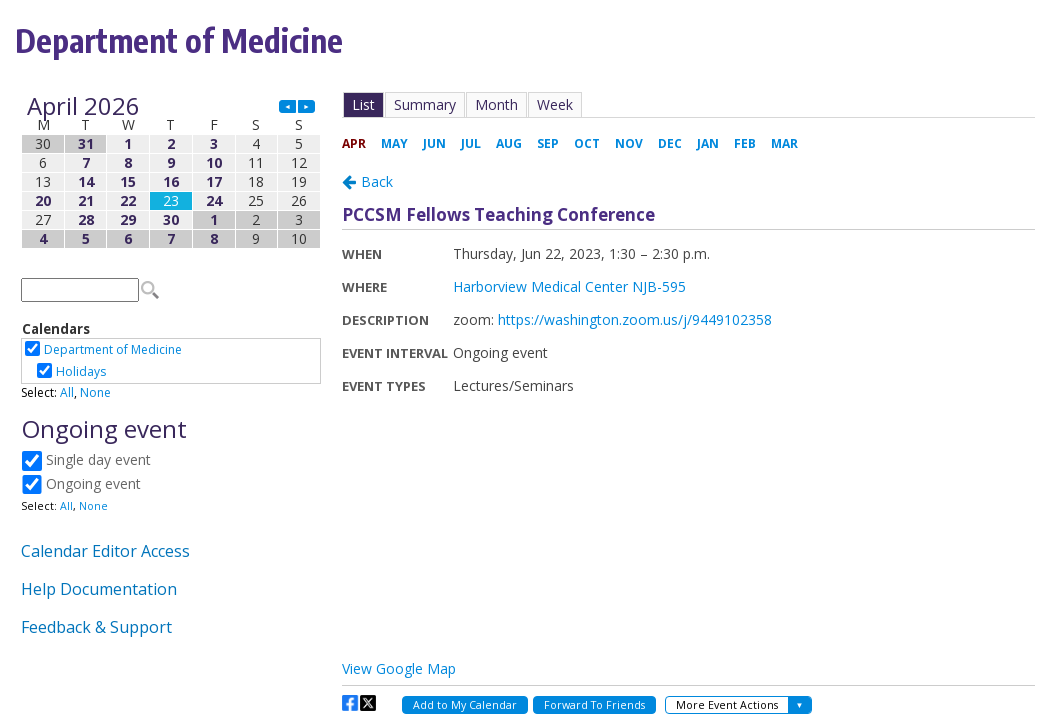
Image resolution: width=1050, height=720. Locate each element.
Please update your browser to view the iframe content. (171, 172)
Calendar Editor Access (105, 551)
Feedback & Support (96, 627)
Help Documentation (99, 589)
